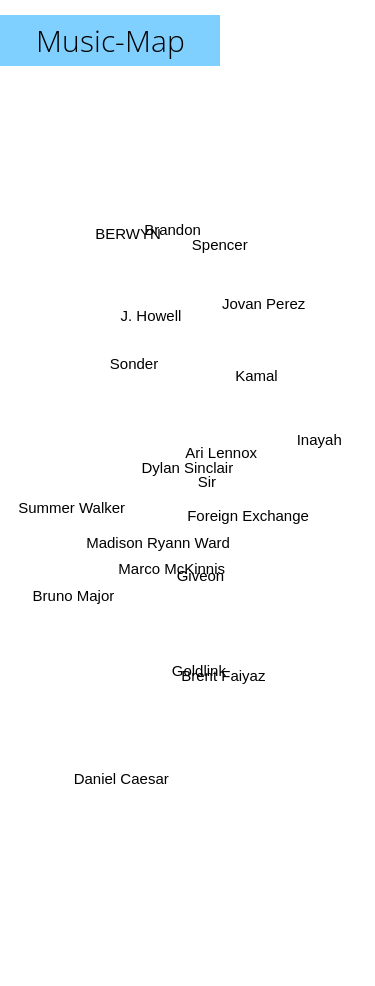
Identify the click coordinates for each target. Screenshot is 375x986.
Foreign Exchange (246, 513)
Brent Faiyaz (228, 676)
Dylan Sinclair (188, 467)
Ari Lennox (220, 445)
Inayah (323, 435)
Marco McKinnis (171, 571)
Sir (206, 470)
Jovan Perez (267, 311)
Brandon (168, 231)
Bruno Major (75, 590)
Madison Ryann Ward (156, 541)
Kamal (253, 392)
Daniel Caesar (118, 785)
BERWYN (127, 241)
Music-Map (110, 40)
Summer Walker (71, 500)
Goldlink (199, 659)
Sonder (135, 364)
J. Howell (148, 315)
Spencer (220, 251)
